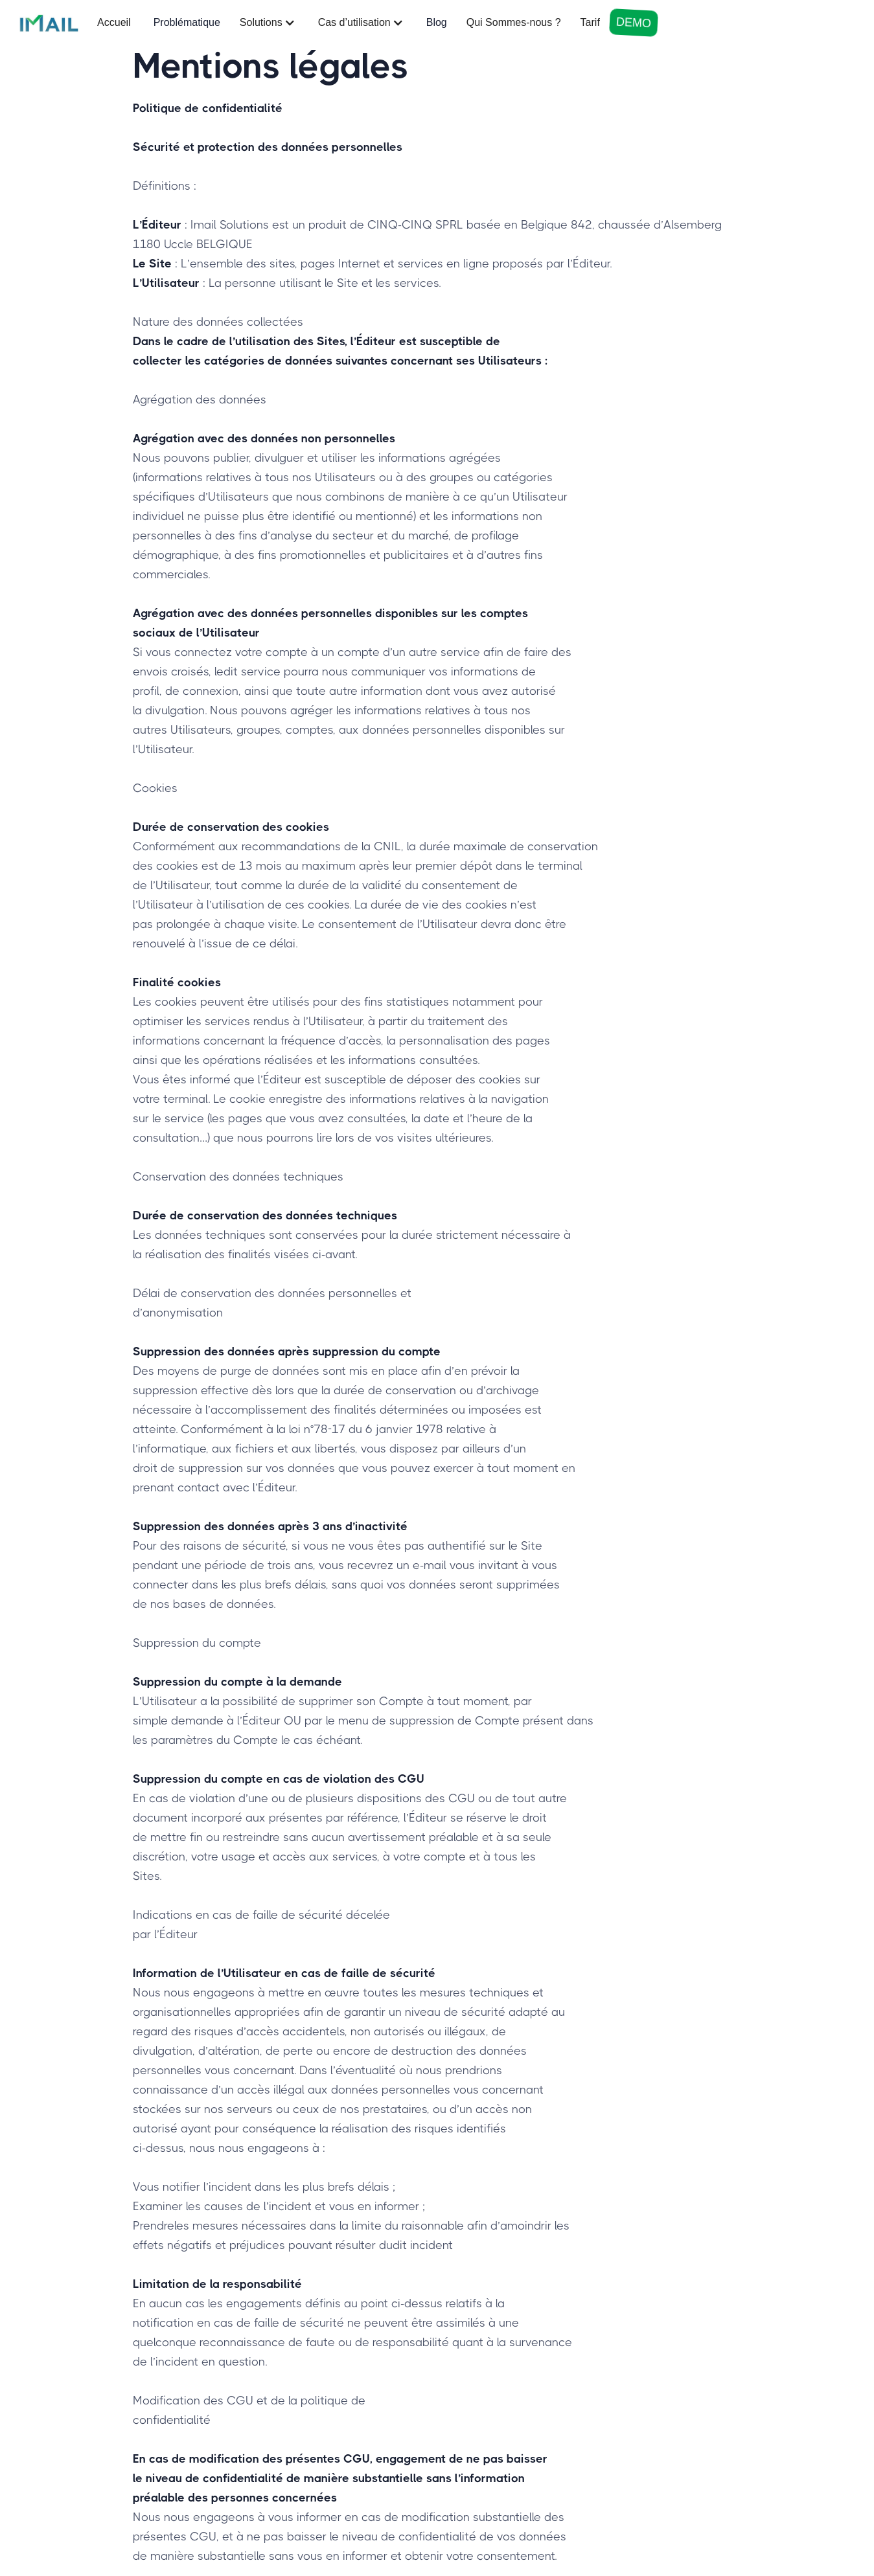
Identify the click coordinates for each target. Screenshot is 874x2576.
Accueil (114, 22)
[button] (269, 22)
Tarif (590, 22)
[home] (48, 22)
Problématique (187, 22)
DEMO (633, 22)
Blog (436, 22)
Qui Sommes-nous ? (513, 22)
